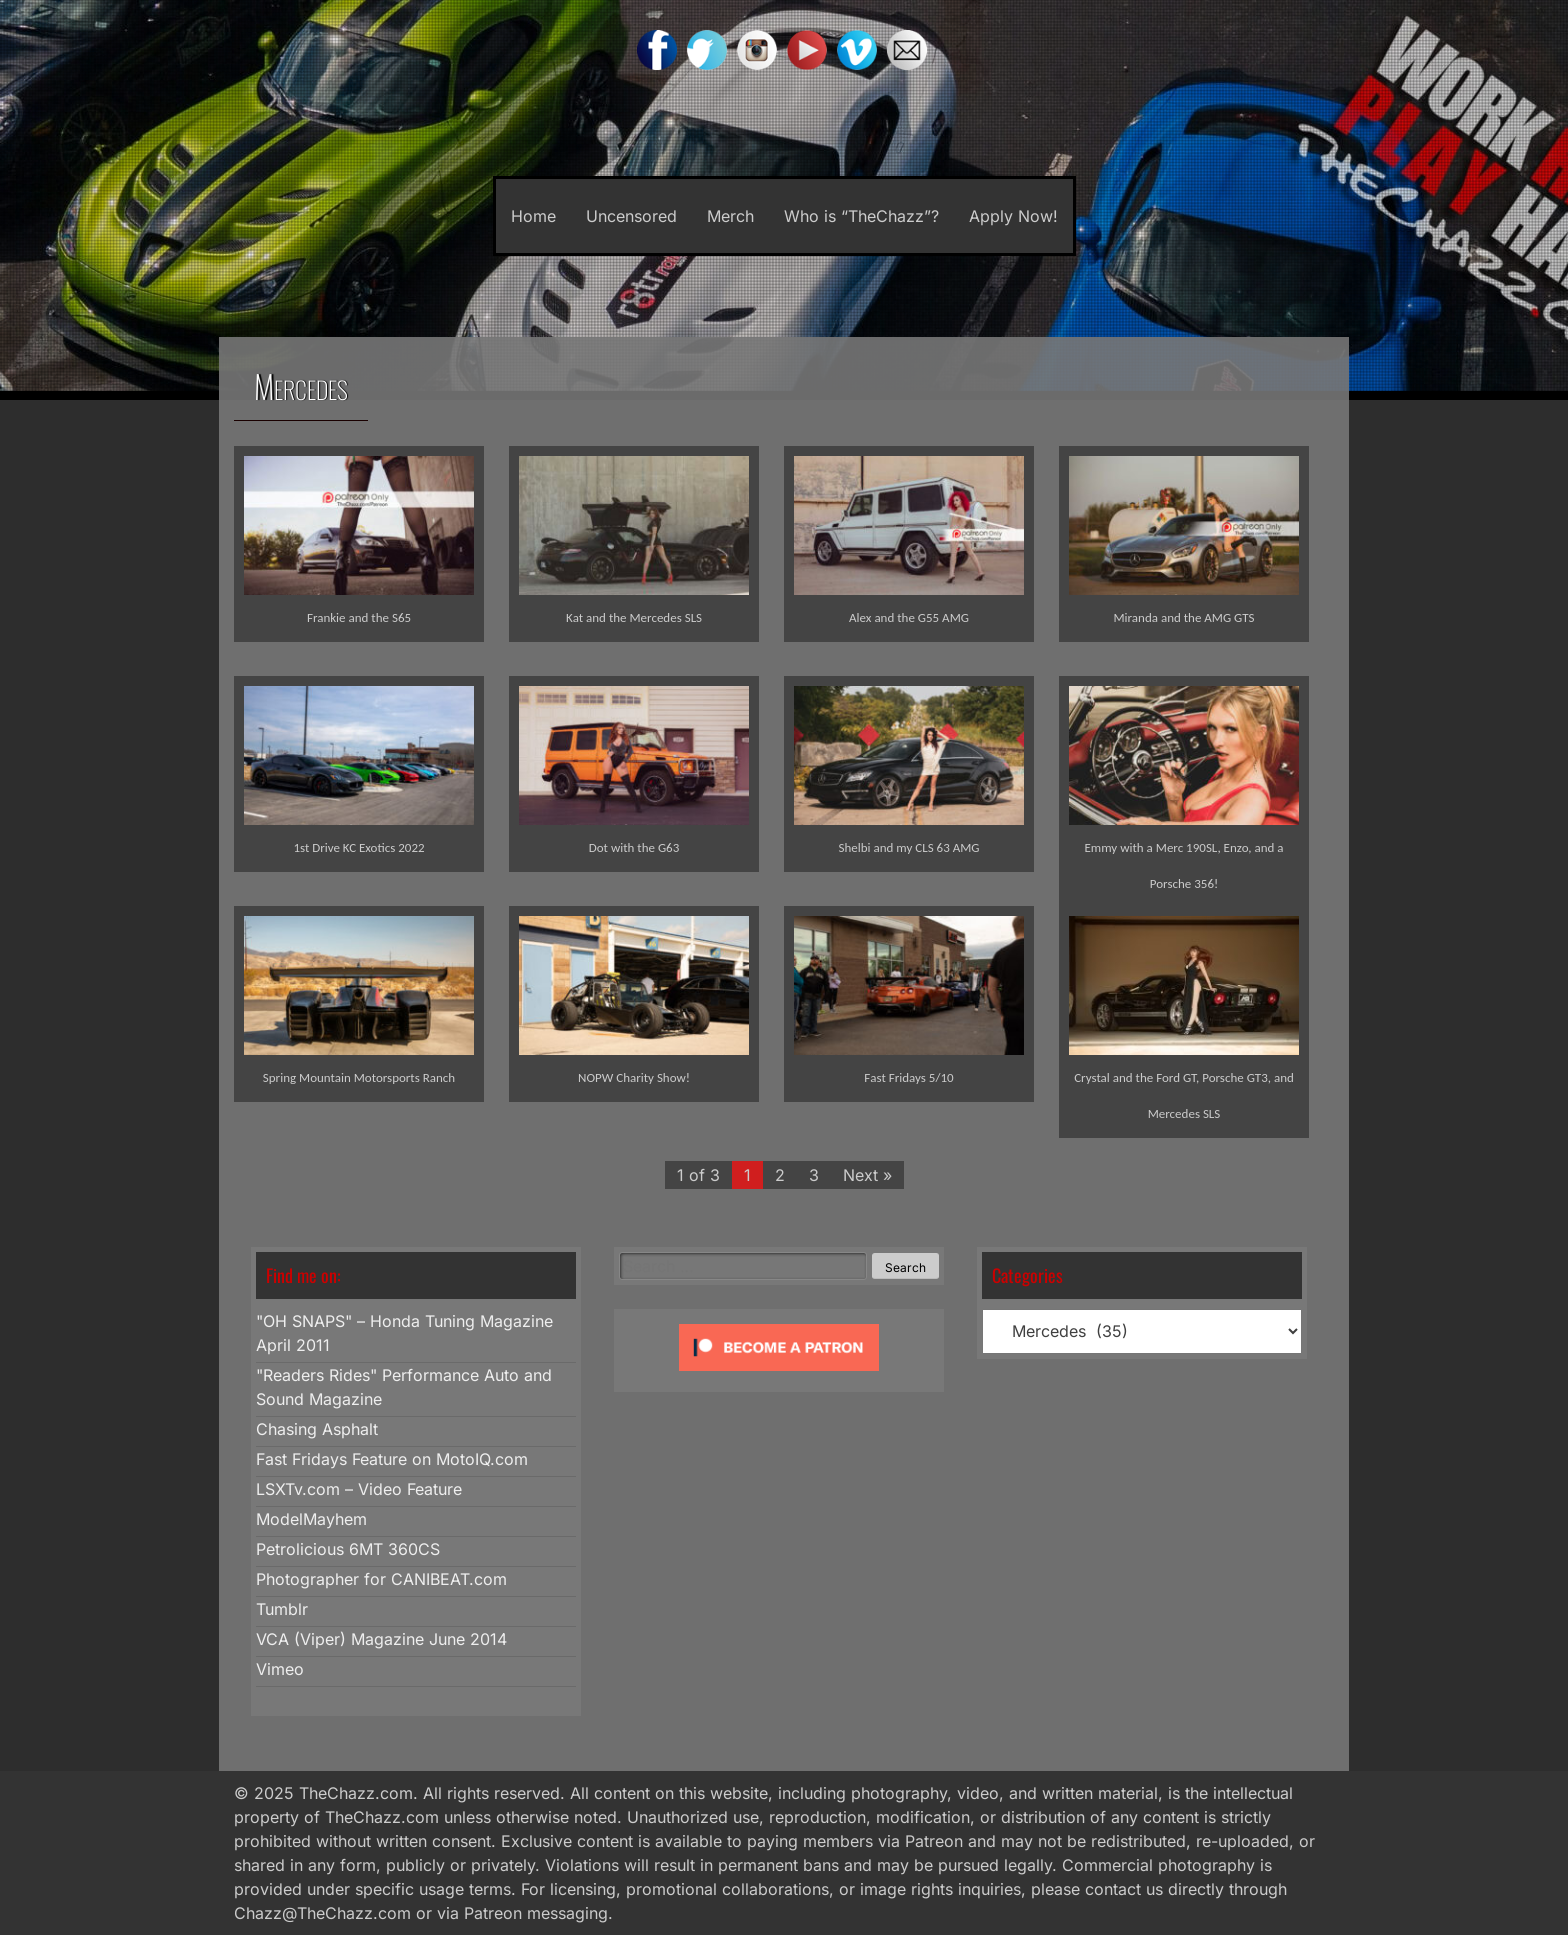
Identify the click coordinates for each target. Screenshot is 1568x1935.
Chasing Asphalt (317, 1429)
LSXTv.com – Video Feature (359, 1489)
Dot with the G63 (634, 847)
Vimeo (280, 1669)
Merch (730, 216)
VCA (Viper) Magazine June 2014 (381, 1639)
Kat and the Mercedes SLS (634, 617)
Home (533, 216)
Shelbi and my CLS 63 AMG (908, 847)
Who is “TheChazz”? (861, 216)
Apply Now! (1013, 216)
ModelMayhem (311, 1519)
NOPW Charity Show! (634, 1077)
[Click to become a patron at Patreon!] (779, 1375)
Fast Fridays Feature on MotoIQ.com (392, 1459)
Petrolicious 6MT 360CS (348, 1549)
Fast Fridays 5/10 (908, 1077)
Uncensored (631, 216)
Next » (867, 1175)
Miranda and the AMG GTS (1183, 617)
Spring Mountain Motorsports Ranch (359, 1077)
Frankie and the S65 (359, 617)
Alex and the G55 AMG (909, 617)
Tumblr (282, 1609)
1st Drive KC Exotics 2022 (358, 847)
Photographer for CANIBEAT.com (381, 1579)
